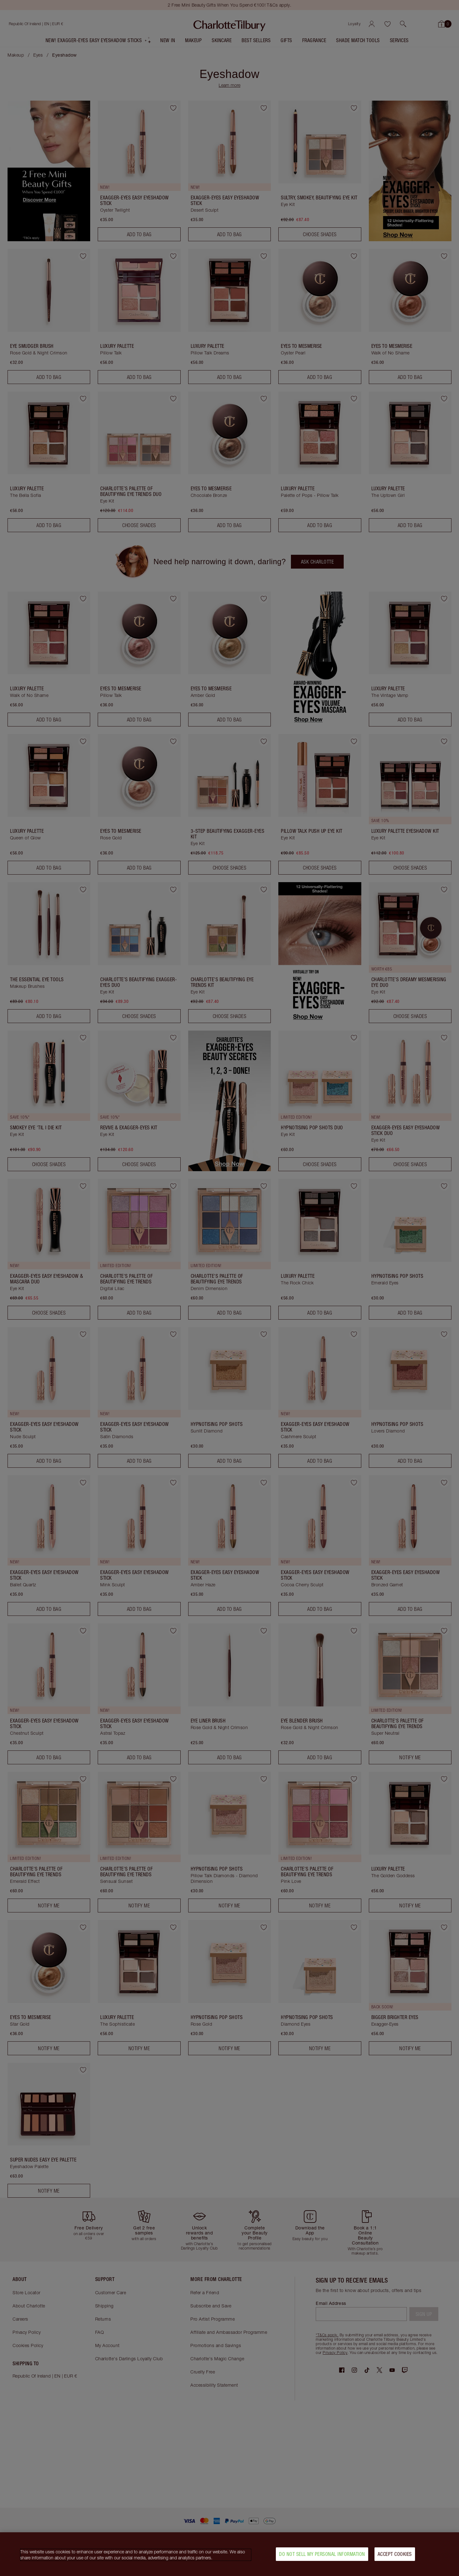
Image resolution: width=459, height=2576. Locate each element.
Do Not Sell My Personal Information (322, 2554)
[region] (229, 2554)
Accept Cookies (395, 2554)
